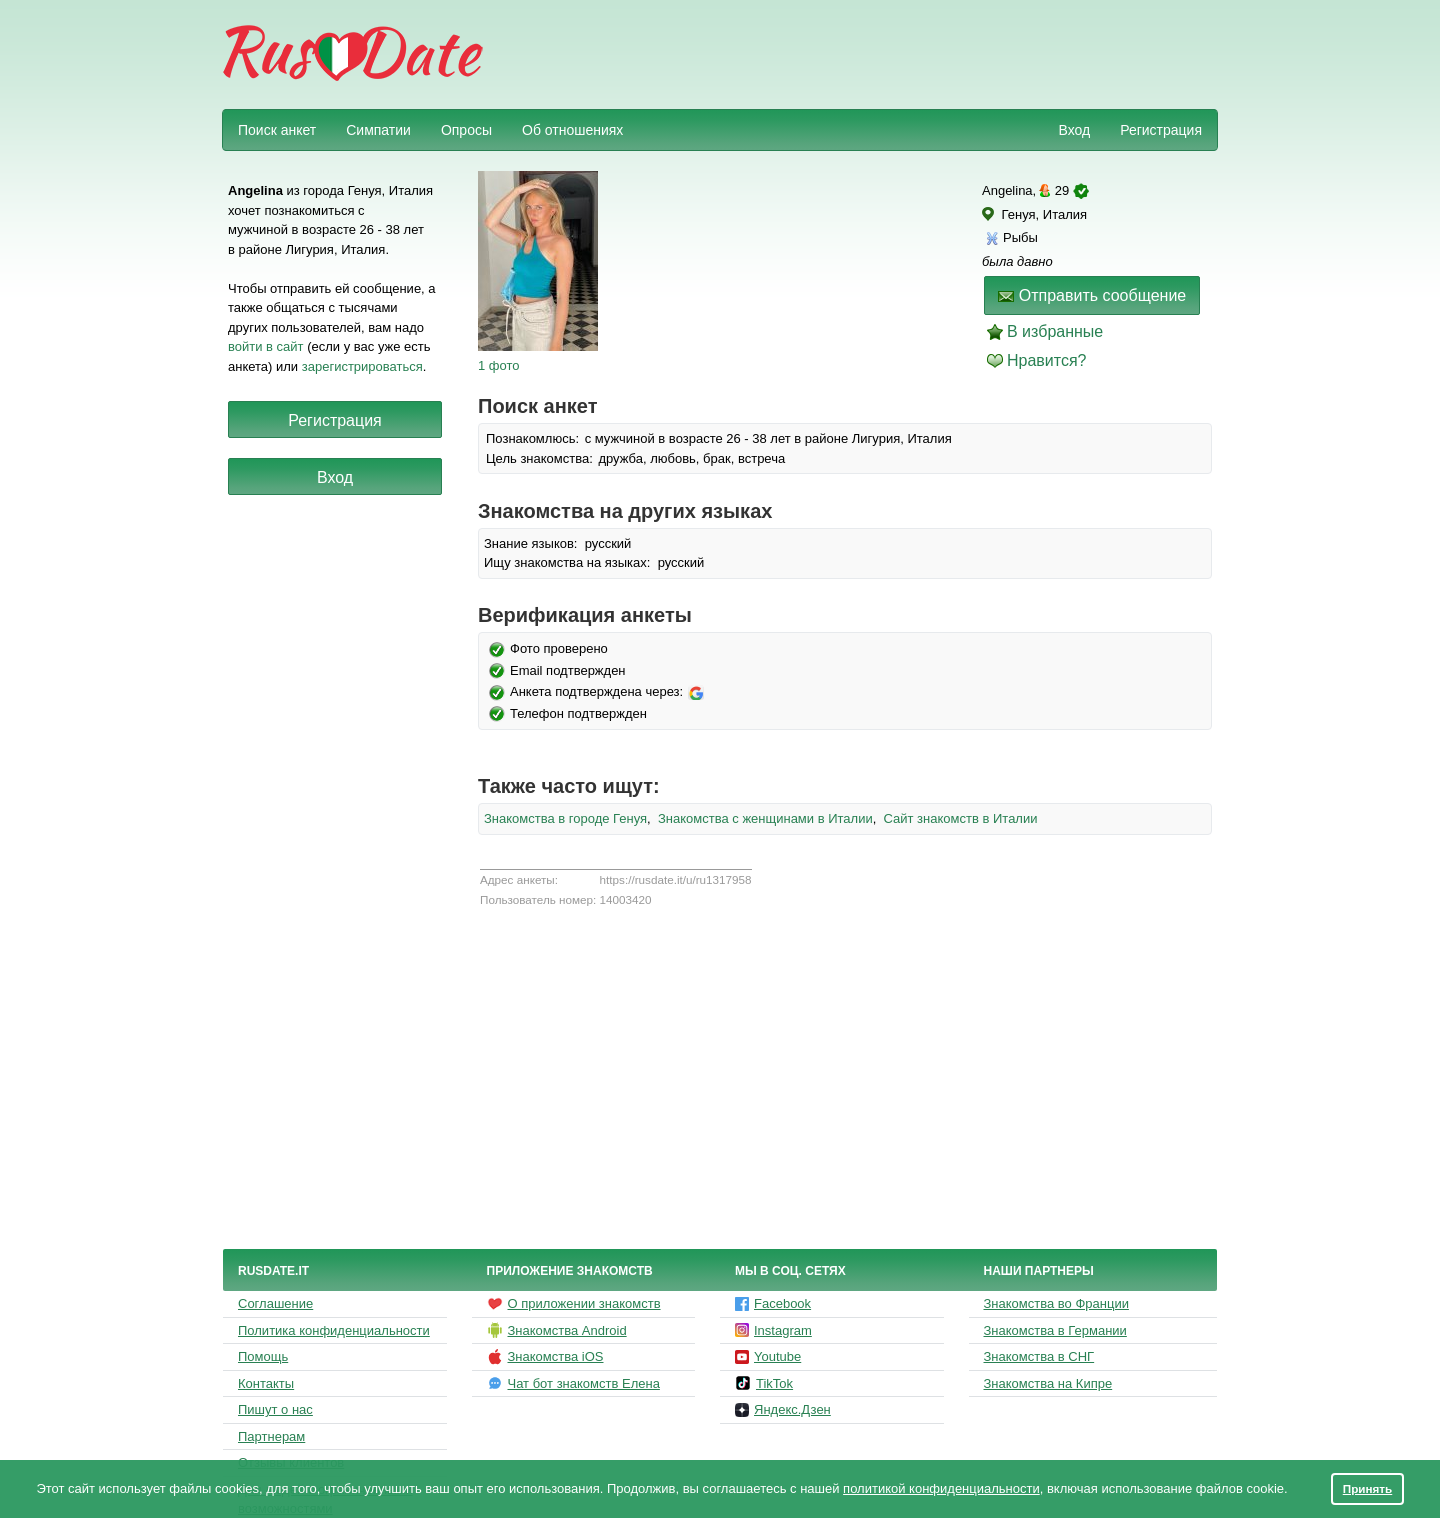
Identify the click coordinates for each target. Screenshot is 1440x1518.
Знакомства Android (557, 1330)
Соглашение (275, 1303)
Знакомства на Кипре (1048, 1383)
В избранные (1055, 331)
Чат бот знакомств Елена (573, 1383)
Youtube (768, 1356)
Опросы (466, 130)
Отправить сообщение (1092, 295)
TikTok (764, 1383)
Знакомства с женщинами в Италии (765, 818)
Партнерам (271, 1436)
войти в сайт (266, 346)
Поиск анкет (277, 130)
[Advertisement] (852, 56)
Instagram (773, 1330)
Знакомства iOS (545, 1357)
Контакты (266, 1383)
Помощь (263, 1356)
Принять (1368, 1488)
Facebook (773, 1303)
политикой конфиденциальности (941, 1488)
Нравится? (1047, 360)
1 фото (499, 365)
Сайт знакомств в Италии (961, 818)
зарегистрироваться (362, 366)
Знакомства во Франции (1056, 1303)
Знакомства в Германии (1055, 1330)
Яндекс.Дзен (783, 1409)
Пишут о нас (275, 1409)
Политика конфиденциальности (334, 1330)
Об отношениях (572, 130)
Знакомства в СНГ (1039, 1356)
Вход (1074, 130)
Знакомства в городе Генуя (565, 818)
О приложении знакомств (574, 1304)
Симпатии (378, 130)
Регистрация (1161, 130)
